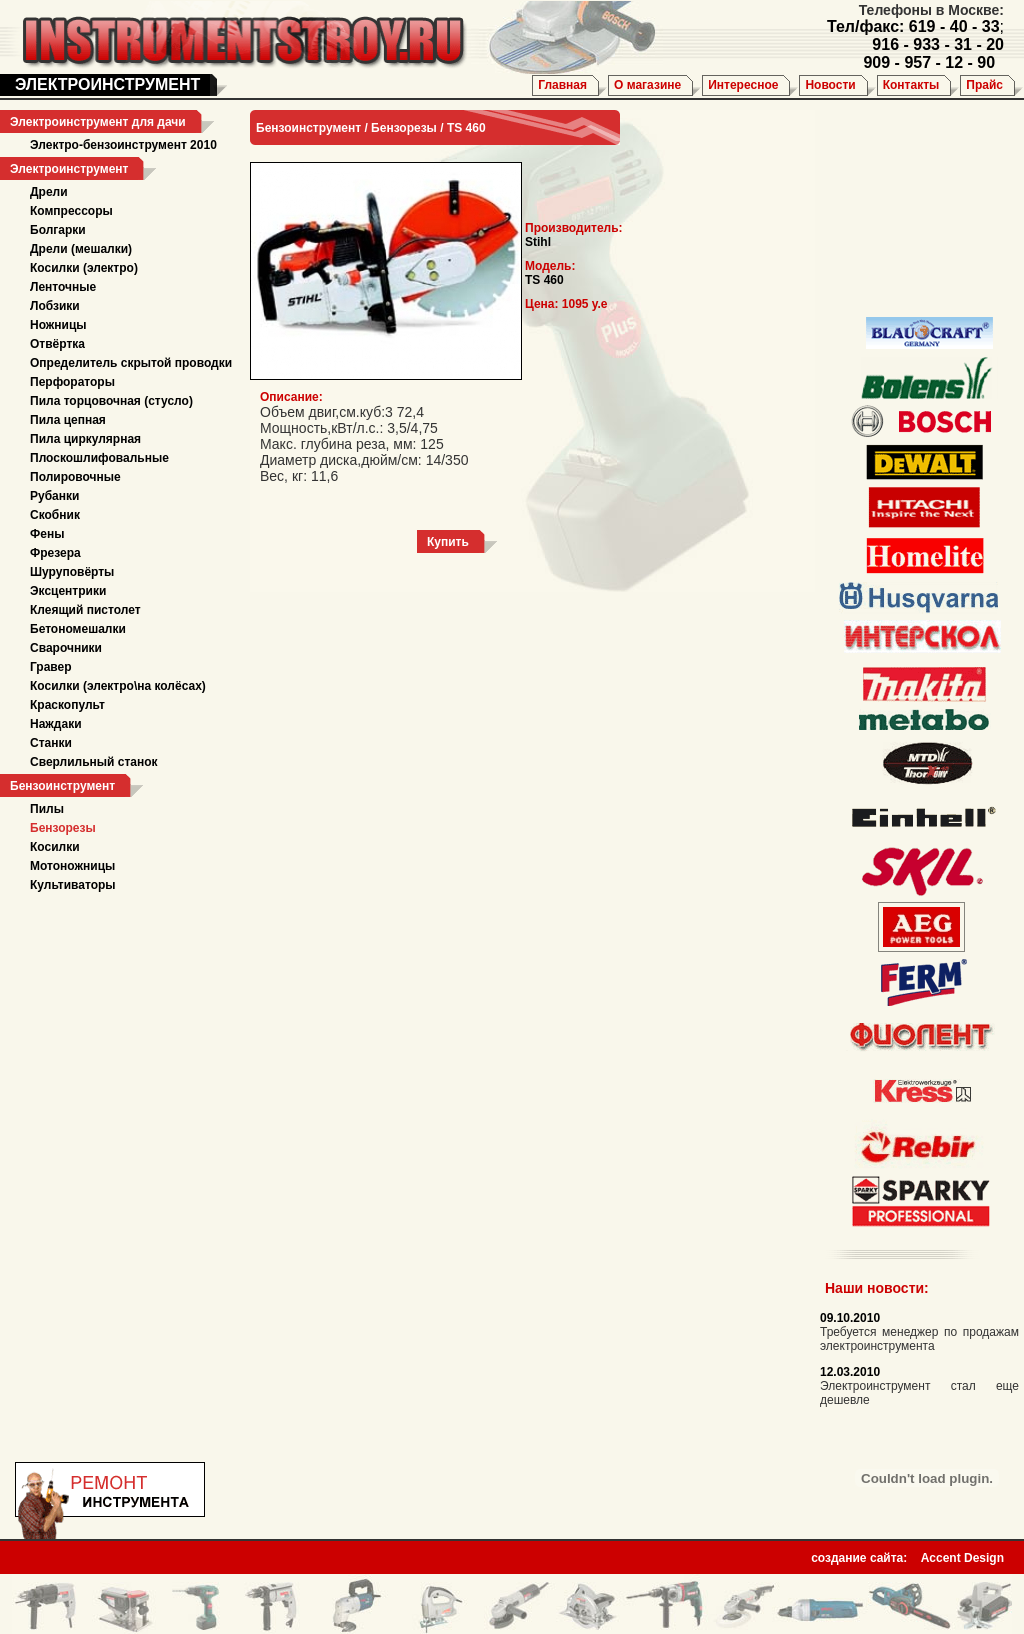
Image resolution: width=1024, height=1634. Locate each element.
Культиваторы (73, 885)
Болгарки (58, 230)
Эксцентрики (68, 591)
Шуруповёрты (72, 572)
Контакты (911, 85)
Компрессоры (71, 211)
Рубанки (54, 496)
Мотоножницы (72, 866)
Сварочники (66, 648)
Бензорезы (63, 828)
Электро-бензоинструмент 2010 (123, 145)
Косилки (55, 847)
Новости (830, 85)
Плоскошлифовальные (99, 458)
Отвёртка (57, 344)
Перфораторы (72, 382)
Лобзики (55, 306)
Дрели (49, 192)
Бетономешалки (78, 629)
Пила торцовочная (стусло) (111, 401)
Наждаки (56, 724)
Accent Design (962, 1552)
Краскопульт (67, 705)
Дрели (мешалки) (81, 249)
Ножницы (58, 325)
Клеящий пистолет (85, 610)
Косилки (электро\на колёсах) (118, 686)
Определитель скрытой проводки (131, 363)
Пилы (47, 809)
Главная (562, 85)
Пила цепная (68, 420)
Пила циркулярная (85, 439)
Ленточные (63, 287)
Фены (47, 534)
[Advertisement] (915, 210)
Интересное (743, 85)
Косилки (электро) (84, 268)
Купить (448, 542)
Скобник (55, 515)
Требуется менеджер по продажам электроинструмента (919, 1339)
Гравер (51, 667)
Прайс (984, 85)
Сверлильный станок (94, 762)
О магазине (647, 85)
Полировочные (75, 477)
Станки (51, 743)
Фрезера (55, 553)
